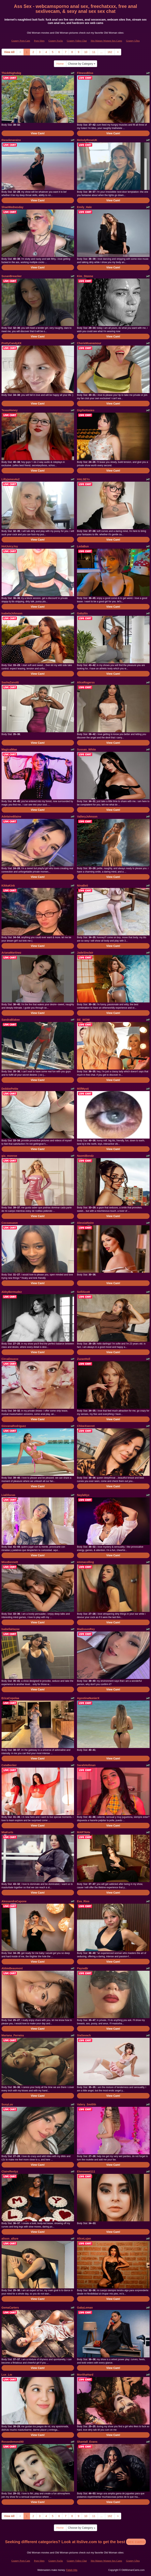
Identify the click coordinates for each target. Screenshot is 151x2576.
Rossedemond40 (13, 2441)
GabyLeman (85, 2307)
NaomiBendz (85, 1155)
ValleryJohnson (87, 816)
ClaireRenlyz (10, 2171)
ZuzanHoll (83, 1358)
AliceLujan (84, 2238)
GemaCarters (10, 2307)
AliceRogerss (86, 682)
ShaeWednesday (12, 207)
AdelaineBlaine (11, 816)
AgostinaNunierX (88, 1698)
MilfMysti (83, 1088)
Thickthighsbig (11, 73)
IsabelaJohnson (12, 613)
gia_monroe (9, 1155)
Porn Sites (39, 40)
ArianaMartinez (11, 952)
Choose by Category (82, 63)
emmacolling (85, 1562)
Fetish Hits (71, 2570)
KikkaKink (8, 885)
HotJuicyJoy (10, 546)
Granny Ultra (133, 40)
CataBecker (9, 1765)
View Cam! (38, 133)
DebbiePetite (10, 1088)
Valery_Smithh (86, 2104)
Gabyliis (82, 613)
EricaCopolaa (10, 1698)
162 (110, 52)
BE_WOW (83, 1019)
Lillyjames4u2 (11, 479)
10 (85, 52)
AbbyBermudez (12, 1291)
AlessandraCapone (14, 1901)
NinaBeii (82, 885)
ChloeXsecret (86, 1426)
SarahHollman (86, 1765)
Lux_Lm (7, 2374)
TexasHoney (10, 410)
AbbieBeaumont (12, 1968)
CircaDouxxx (10, 1358)
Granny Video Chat (77, 40)
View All (9, 52)
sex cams (136, 2542)
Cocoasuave (10, 1222)
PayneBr (82, 1968)
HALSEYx (83, 479)
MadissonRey (86, 1629)
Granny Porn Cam (20, 40)
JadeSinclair (85, 952)
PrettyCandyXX (12, 343)
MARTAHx (83, 1832)
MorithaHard (85, 2374)
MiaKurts (7, 1832)
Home (60, 63)
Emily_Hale (84, 207)
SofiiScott (83, 1291)
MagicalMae (9, 749)
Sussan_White (86, 749)
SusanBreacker (12, 276)
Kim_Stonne (85, 276)
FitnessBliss (85, 73)
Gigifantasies (85, 410)
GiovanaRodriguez (14, 1426)
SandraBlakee (11, 1019)
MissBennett (10, 1562)
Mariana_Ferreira (13, 2035)
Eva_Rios (83, 1901)
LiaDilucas (8, 1495)
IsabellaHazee (11, 1629)
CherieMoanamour (89, 343)
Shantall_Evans (87, 2441)
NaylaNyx (83, 1495)
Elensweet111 (86, 2171)
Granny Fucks (55, 40)
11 (93, 52)
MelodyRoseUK (87, 140)
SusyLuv (7, 2104)
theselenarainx (11, 140)
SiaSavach (84, 2035)
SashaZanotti (10, 682)
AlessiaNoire (85, 1222)
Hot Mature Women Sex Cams (106, 40)
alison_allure (10, 2238)
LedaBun (83, 546)
